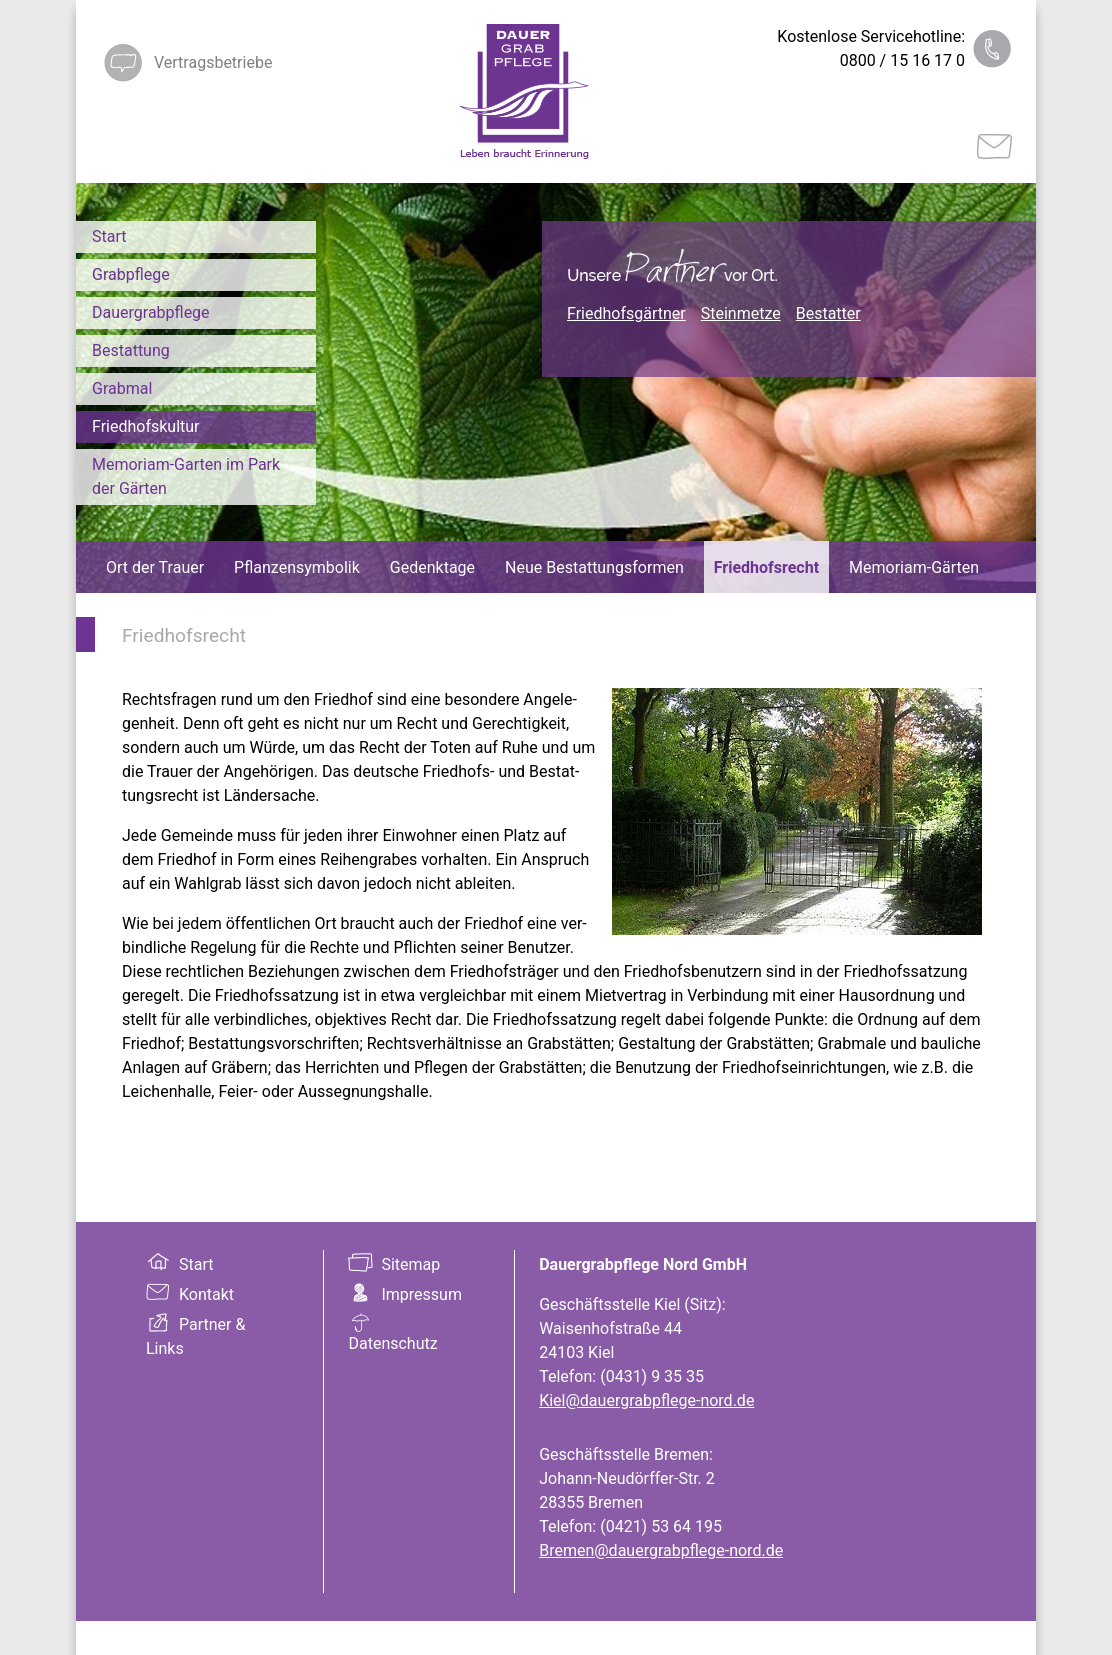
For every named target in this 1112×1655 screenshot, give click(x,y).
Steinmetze (741, 313)
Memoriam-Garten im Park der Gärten (186, 476)
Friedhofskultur (146, 426)
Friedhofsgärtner (626, 313)
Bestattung (131, 350)
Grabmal (122, 388)
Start (109, 236)
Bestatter (828, 313)
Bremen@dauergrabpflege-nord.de (661, 1550)
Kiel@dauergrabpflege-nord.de (646, 1400)
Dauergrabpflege (151, 312)
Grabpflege (131, 274)
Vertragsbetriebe (213, 62)
